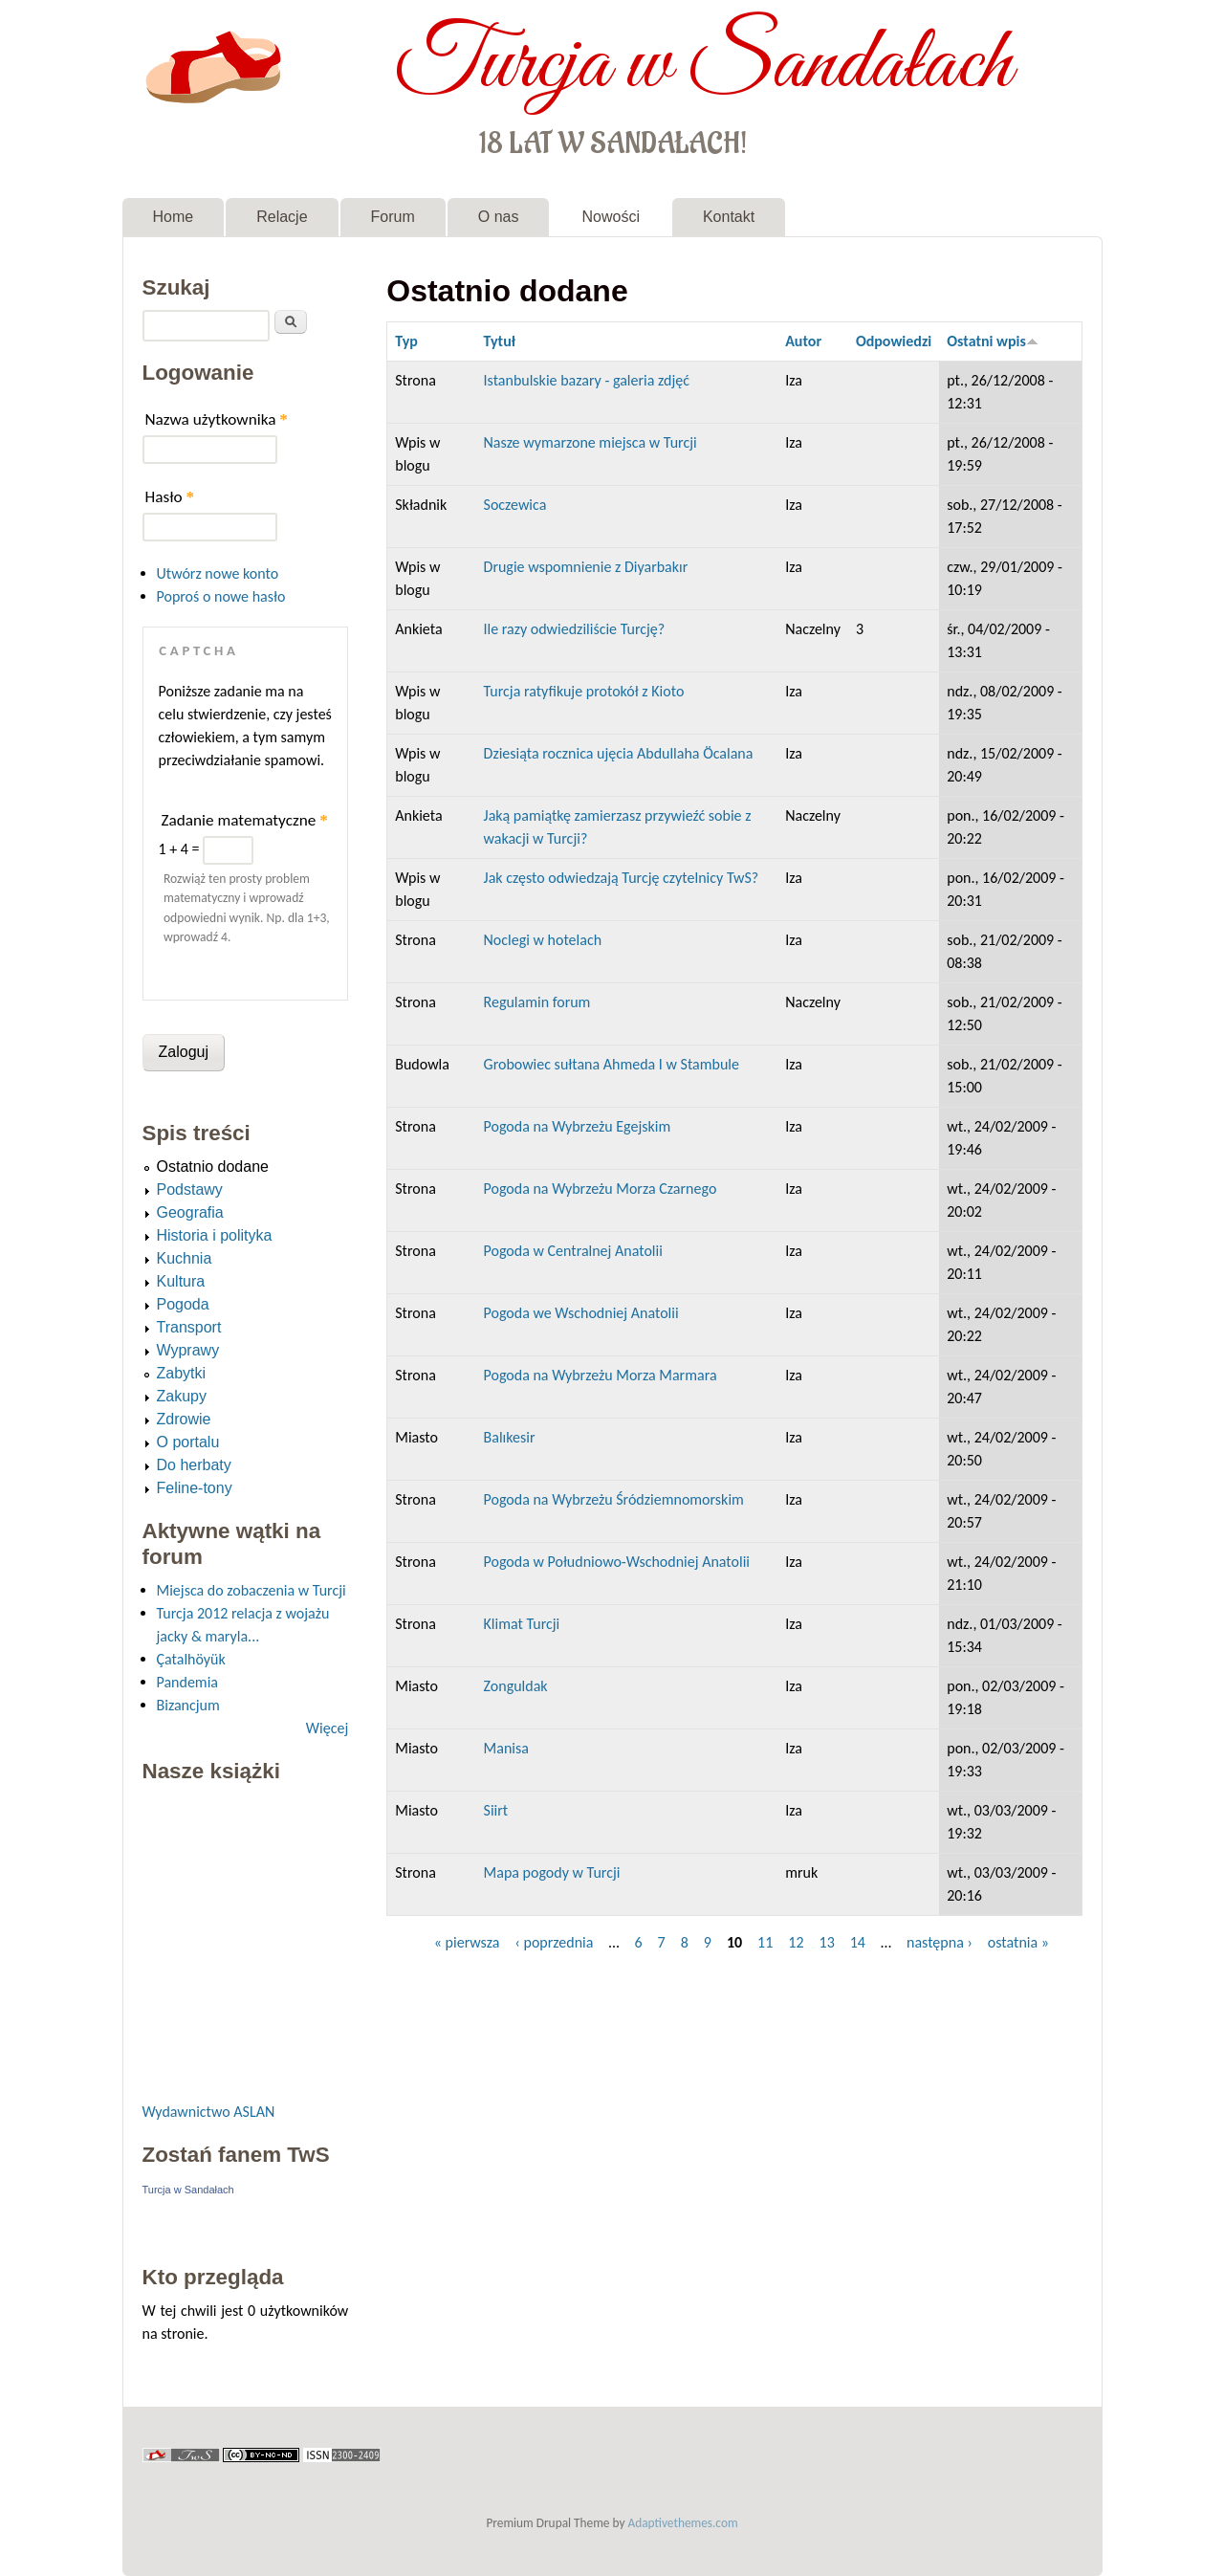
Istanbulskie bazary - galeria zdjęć (586, 380)
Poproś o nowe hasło (221, 596)
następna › (940, 1942)
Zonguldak (516, 1686)
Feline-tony (194, 1488)
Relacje (281, 217)
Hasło (170, 497)
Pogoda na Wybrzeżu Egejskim (577, 1126)
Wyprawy (188, 1350)
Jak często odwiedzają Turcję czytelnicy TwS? (621, 878)
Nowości (610, 217)
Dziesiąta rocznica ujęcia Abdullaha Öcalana (619, 753)
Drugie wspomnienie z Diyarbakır (586, 567)
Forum (393, 217)
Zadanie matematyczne (245, 820)
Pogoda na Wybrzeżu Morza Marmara (600, 1375)
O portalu (188, 1442)
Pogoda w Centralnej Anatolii (573, 1251)
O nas (498, 217)
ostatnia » (1018, 1942)
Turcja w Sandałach (703, 65)
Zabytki (182, 1373)
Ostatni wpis (992, 341)
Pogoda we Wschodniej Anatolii (581, 1313)
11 (765, 1942)
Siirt (496, 1810)
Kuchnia (184, 1258)
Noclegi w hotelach (543, 940)
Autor (803, 341)
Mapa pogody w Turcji (552, 1872)
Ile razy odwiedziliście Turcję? (575, 629)
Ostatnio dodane (213, 1166)
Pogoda (183, 1304)
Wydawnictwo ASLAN (208, 2112)
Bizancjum (188, 1705)
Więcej (327, 1728)
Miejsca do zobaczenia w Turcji (251, 1590)
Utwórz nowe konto (218, 573)
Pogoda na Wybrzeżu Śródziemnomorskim (614, 1499)
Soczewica (515, 504)
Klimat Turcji (522, 1624)
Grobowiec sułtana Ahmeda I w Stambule (611, 1064)
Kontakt (728, 217)
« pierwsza (467, 1942)
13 (827, 1942)
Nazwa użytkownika (216, 419)
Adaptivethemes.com (683, 2523)
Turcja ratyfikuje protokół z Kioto (584, 691)
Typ (406, 341)
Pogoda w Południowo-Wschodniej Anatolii (617, 1561)
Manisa (506, 1748)
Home (173, 217)
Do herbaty (194, 1465)
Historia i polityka (215, 1235)
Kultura (181, 1281)
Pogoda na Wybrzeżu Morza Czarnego (600, 1188)
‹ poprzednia (553, 1942)
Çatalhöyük (191, 1659)
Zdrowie (184, 1419)
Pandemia (187, 1682)
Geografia (190, 1212)
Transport (189, 1327)
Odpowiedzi (893, 341)
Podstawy (190, 1189)
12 (795, 1942)
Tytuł (499, 341)
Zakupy (182, 1396)
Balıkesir (510, 1437)
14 (857, 1942)
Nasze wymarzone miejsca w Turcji (590, 442)
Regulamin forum (537, 1002)
